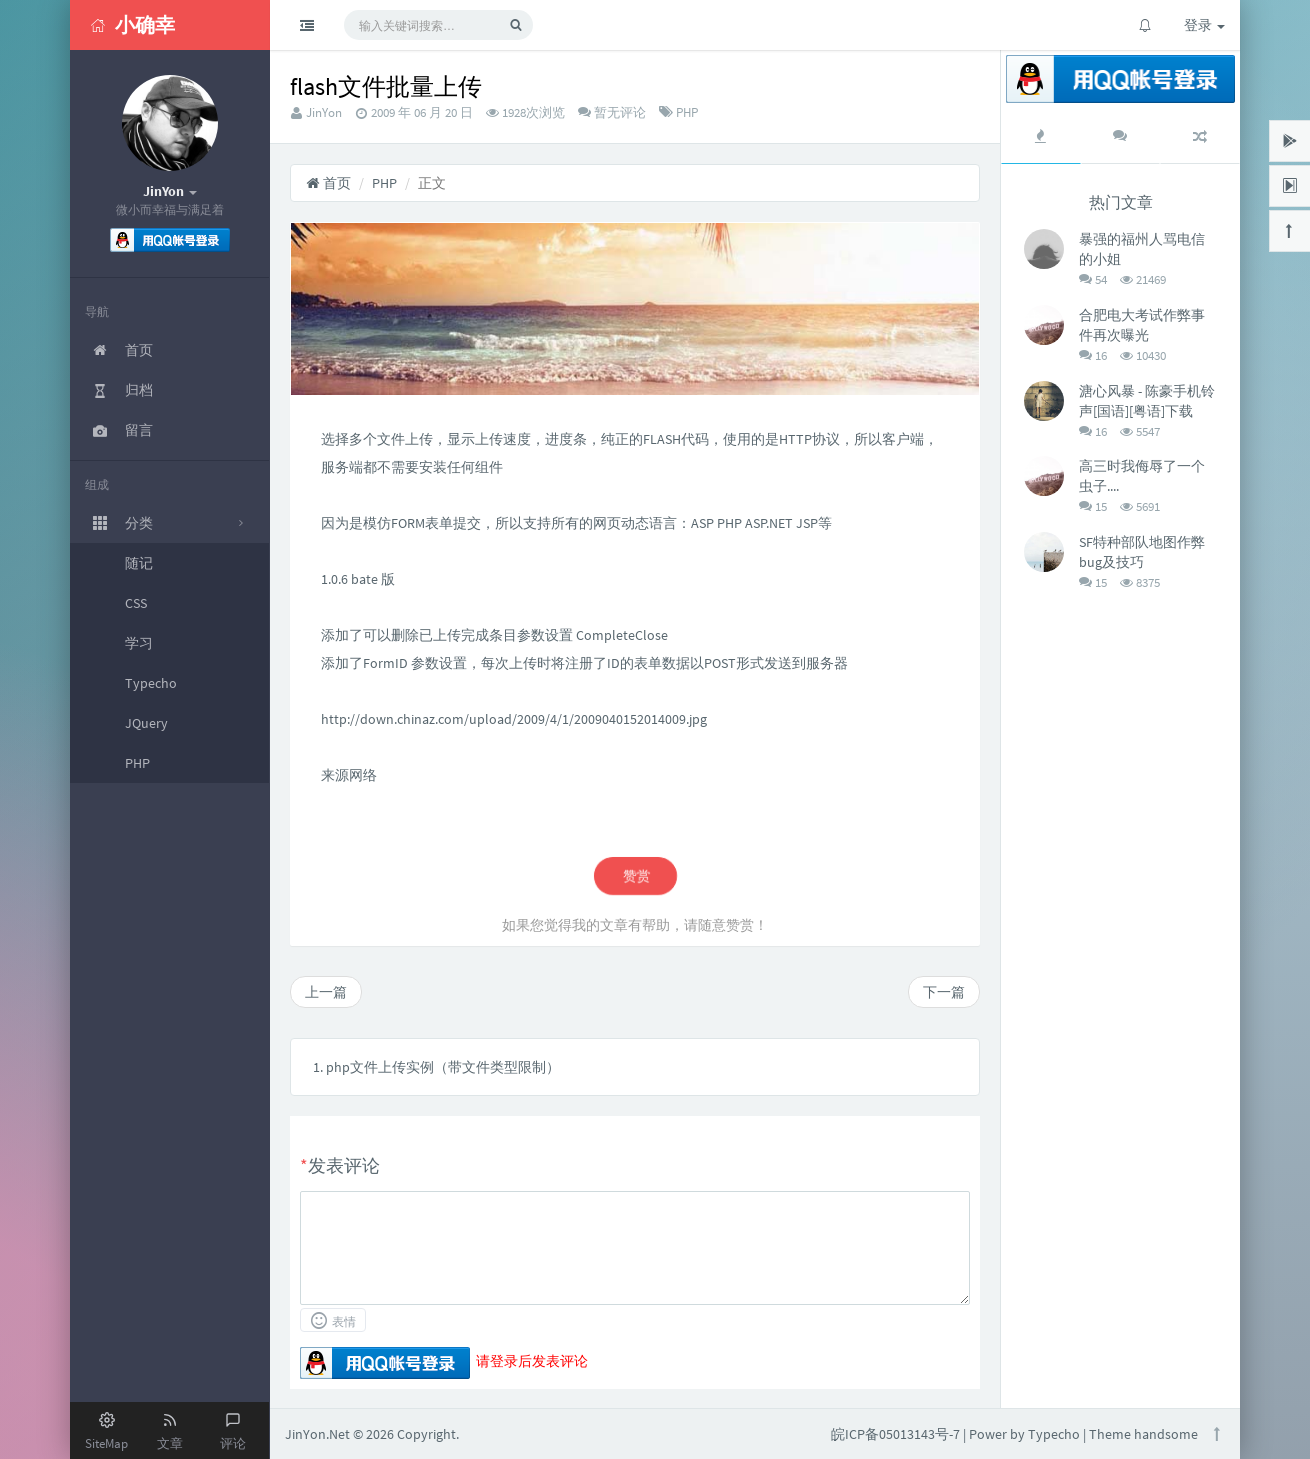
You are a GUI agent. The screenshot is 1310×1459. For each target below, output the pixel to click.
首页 (328, 183)
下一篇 (944, 992)
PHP (687, 112)
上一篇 (326, 992)
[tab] (1041, 136)
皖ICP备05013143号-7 (895, 1434)
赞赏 (635, 875)
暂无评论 (618, 112)
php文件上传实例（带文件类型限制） (443, 1067)
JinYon (324, 112)
